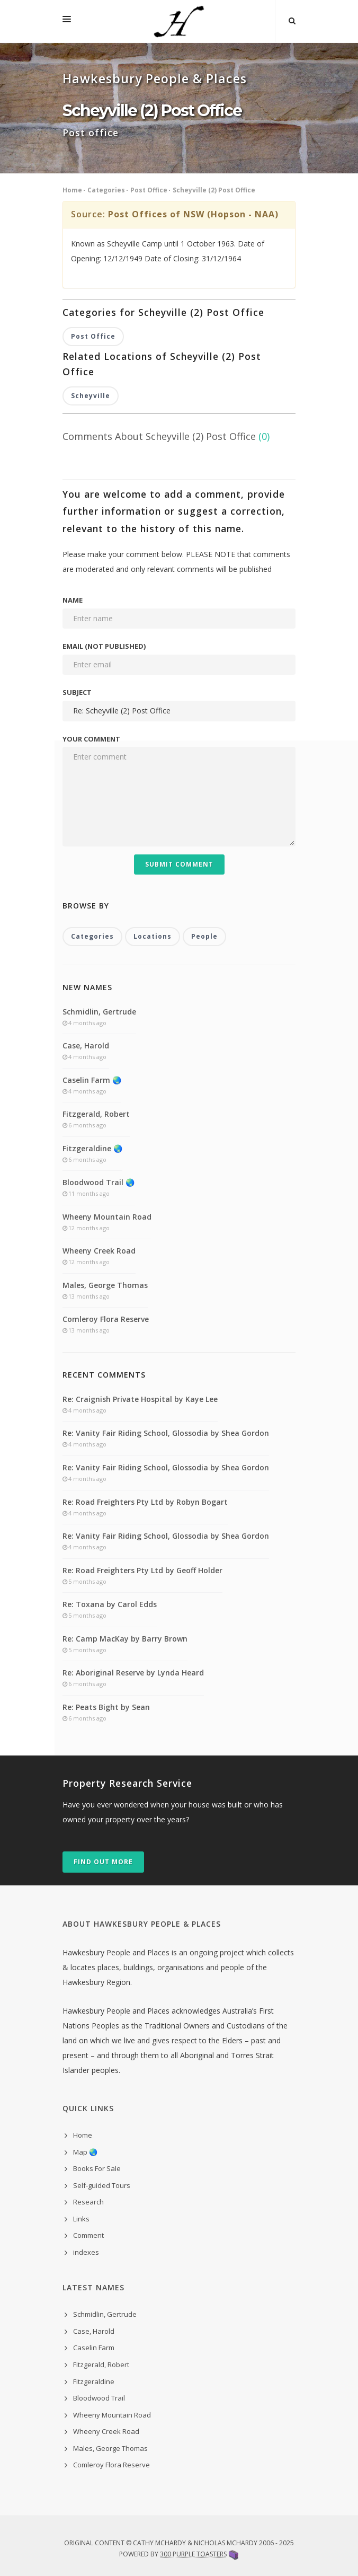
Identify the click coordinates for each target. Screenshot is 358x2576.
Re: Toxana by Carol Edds (109, 1604)
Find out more (103, 1861)
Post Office (148, 190)
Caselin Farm (93, 2347)
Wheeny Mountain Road (106, 1217)
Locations (152, 936)
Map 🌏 (85, 2152)
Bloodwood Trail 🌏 (98, 1182)
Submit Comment (179, 864)
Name (72, 600)
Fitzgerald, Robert (96, 1114)
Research (88, 2202)
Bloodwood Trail (99, 2398)
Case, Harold (85, 1045)
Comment (88, 2235)
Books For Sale (97, 2168)
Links (81, 2219)
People (204, 936)
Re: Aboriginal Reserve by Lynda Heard (133, 1673)
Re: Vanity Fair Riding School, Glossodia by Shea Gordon (165, 1433)
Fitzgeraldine (93, 2381)
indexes (86, 2252)
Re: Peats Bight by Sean (106, 1707)
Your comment (91, 739)
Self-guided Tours (101, 2185)
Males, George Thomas (105, 1285)
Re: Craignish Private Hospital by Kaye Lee (140, 1399)
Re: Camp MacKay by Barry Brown (124, 1639)
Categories (106, 190)
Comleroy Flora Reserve (105, 1319)
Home (72, 190)
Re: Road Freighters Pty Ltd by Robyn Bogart (145, 1502)
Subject (77, 692)
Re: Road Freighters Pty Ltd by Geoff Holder (142, 1570)
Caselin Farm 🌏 (91, 1080)
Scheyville (90, 395)
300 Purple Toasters (193, 2554)
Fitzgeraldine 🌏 (92, 1148)
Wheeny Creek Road (99, 1251)
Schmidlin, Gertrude (99, 1012)
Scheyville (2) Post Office (214, 190)
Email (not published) (104, 646)
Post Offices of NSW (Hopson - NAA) (193, 214)
